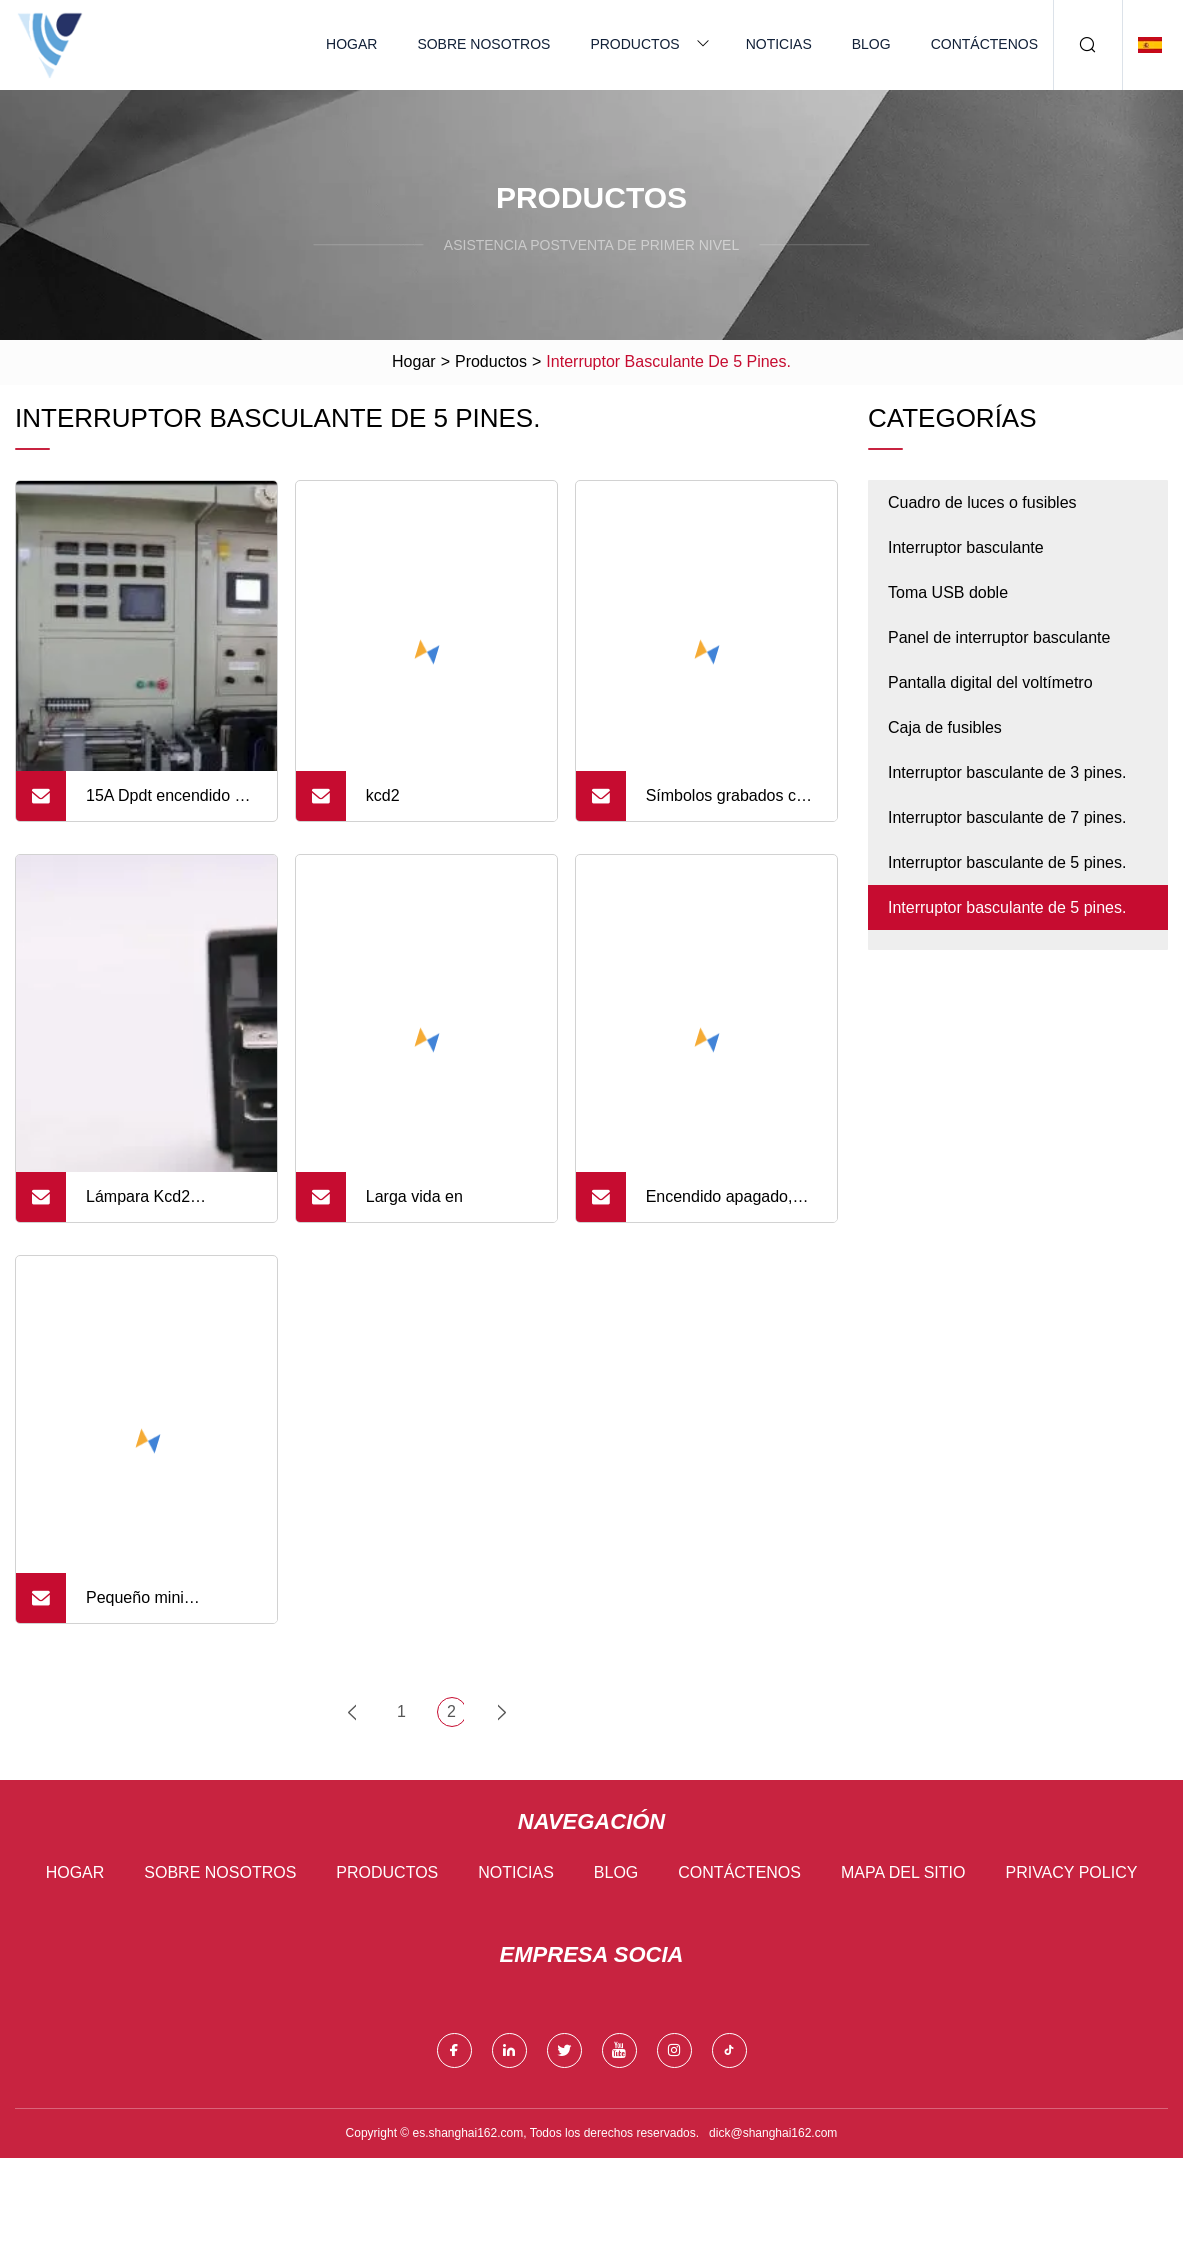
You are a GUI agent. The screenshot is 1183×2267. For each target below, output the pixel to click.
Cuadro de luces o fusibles (982, 502)
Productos (634, 44)
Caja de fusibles (945, 727)
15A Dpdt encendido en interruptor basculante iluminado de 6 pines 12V (169, 804)
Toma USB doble (948, 592)
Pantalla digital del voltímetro (990, 682)
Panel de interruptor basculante (999, 637)
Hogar (351, 44)
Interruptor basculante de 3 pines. (1007, 772)
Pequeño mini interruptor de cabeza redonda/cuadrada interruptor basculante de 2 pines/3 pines (163, 1606)
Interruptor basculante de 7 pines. (1007, 817)
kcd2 (383, 795)
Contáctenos (984, 44)
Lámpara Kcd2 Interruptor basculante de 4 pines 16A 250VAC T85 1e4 (170, 1205)
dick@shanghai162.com (773, 2133)
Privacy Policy (1071, 1872)
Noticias (779, 44)
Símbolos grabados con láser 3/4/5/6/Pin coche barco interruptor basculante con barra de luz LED (730, 804)
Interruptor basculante (966, 547)
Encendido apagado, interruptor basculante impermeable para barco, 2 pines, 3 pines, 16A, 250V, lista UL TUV (731, 1205)
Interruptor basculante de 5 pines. (1007, 862)
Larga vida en (414, 1196)
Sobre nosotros (483, 44)
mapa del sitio (903, 1872)
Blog (871, 44)
